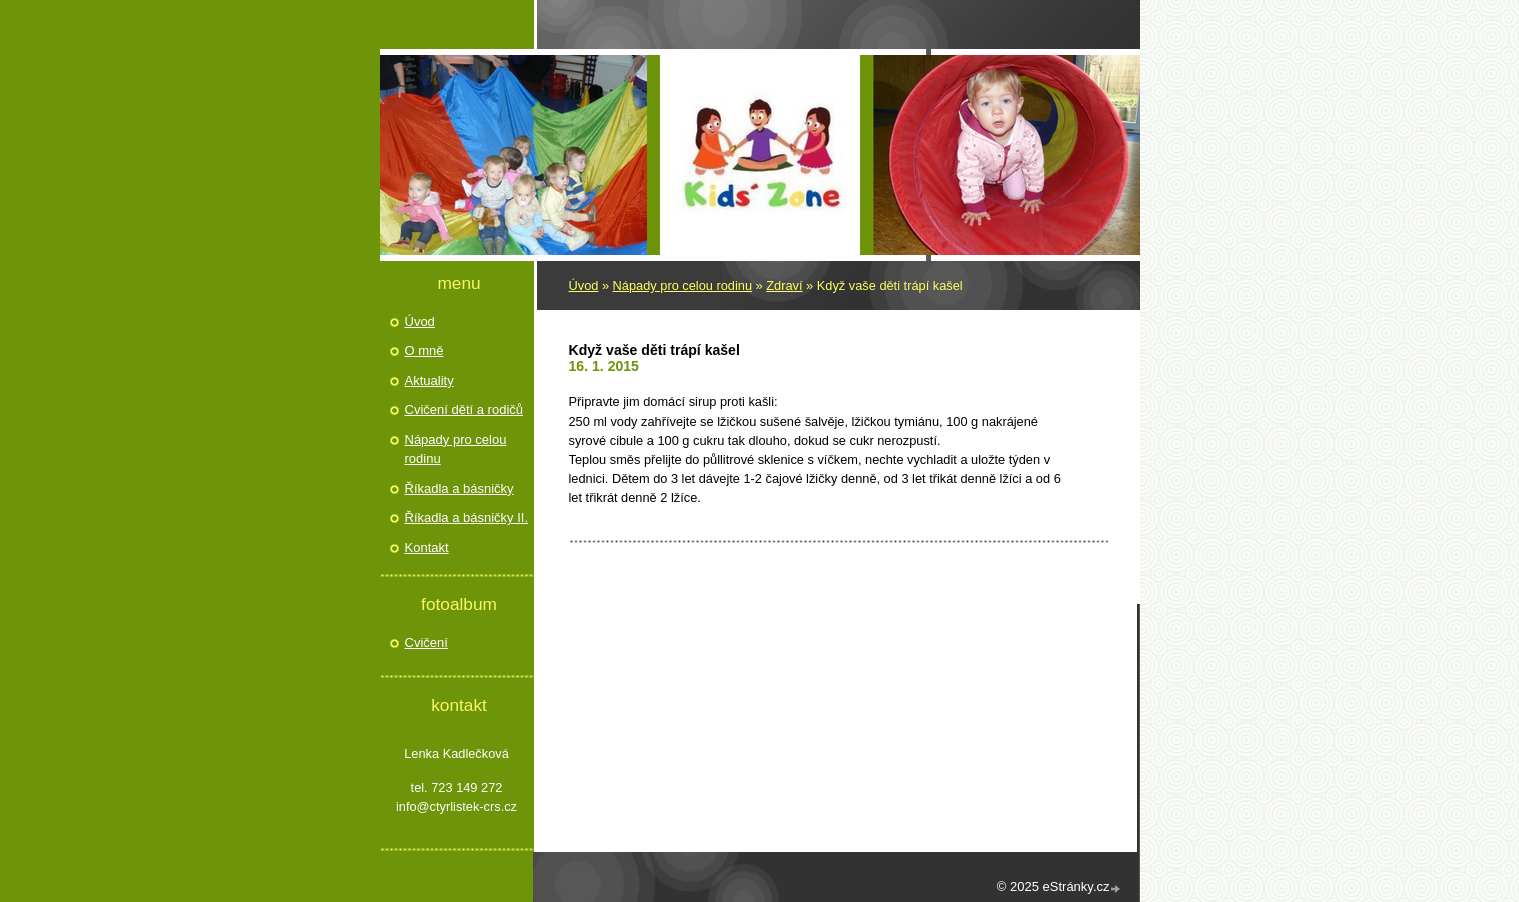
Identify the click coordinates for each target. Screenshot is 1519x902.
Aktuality (429, 380)
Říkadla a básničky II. (467, 517)
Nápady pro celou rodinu (682, 285)
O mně (424, 350)
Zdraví (784, 285)
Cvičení (426, 642)
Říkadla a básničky (459, 488)
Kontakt (427, 547)
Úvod (584, 285)
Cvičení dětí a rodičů (464, 409)
